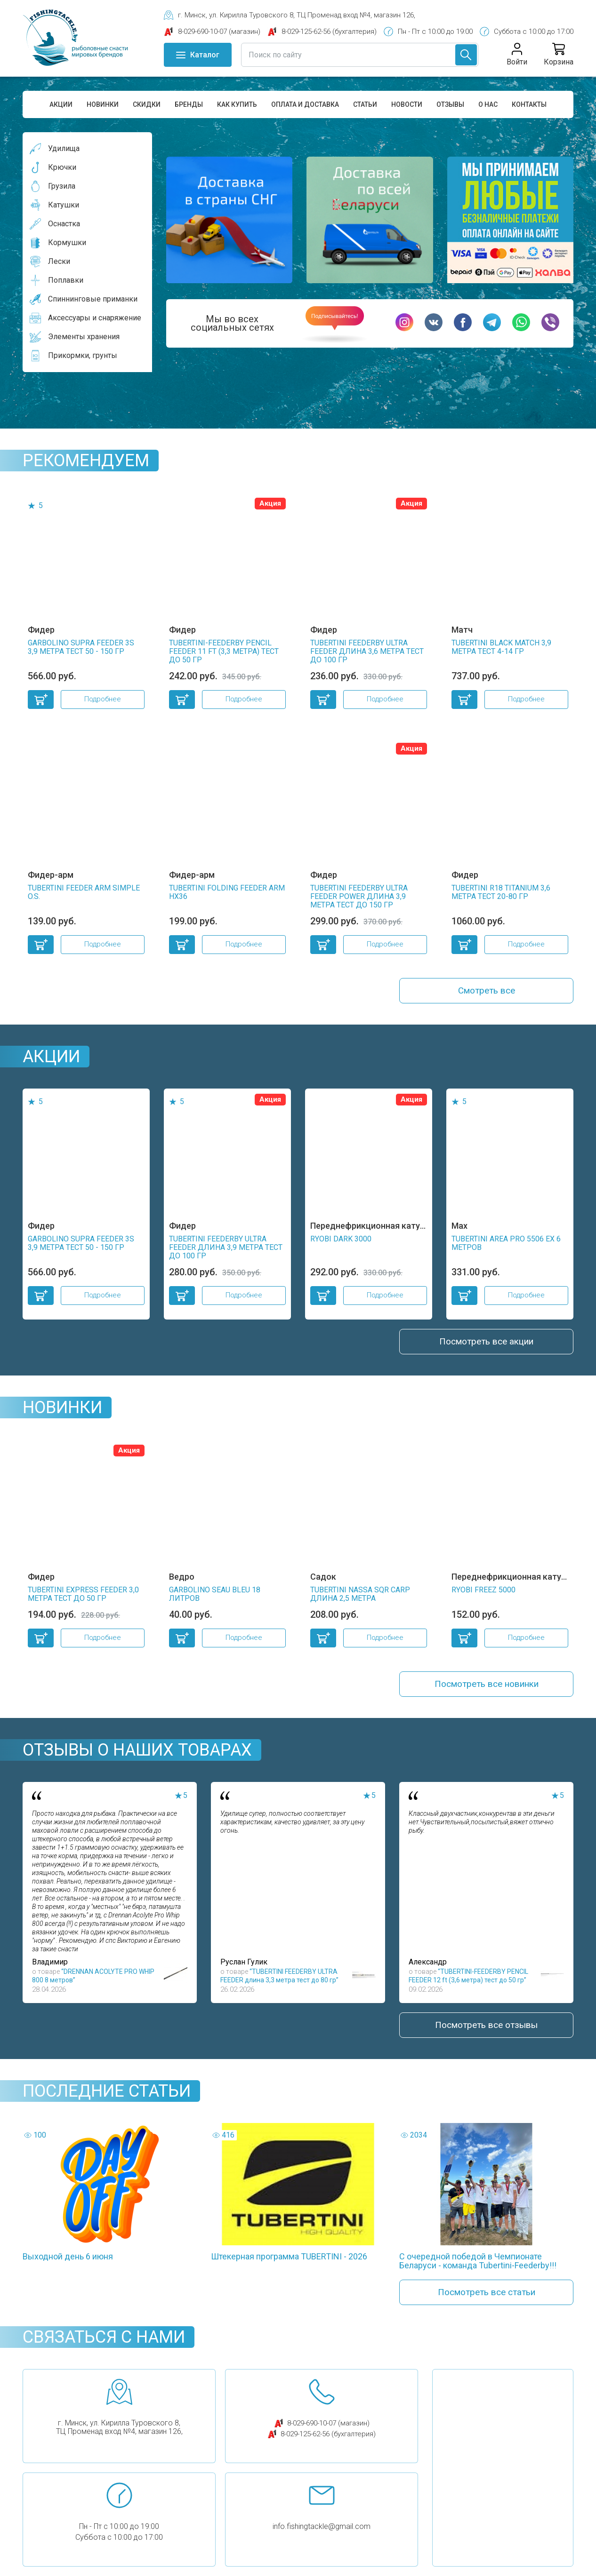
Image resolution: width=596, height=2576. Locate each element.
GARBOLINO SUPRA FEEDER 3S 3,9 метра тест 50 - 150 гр (81, 647)
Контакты (529, 104)
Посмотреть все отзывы (486, 2031)
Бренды (189, 104)
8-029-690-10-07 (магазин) (328, 2432)
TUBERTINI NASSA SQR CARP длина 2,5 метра (360, 1597)
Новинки (103, 104)
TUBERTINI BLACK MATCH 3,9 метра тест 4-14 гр (501, 647)
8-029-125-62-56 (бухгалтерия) (328, 2443)
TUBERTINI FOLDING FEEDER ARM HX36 (227, 892)
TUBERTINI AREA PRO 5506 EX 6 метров (506, 1245)
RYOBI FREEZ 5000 (483, 1593)
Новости (406, 104)
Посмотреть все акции (486, 1344)
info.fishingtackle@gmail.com (321, 2535)
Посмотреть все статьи (486, 2300)
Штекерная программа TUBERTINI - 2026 (289, 2264)
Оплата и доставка (305, 104)
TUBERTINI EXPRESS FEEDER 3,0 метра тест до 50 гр (83, 1597)
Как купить (237, 104)
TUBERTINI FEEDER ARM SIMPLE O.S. (84, 892)
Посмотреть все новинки (486, 1688)
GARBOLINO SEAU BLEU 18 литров (214, 1597)
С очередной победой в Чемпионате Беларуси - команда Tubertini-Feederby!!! (477, 2268)
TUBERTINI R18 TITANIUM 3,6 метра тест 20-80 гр (500, 892)
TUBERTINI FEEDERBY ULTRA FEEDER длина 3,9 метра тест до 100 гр (225, 1249)
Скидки (147, 104)
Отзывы (450, 104)
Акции (60, 104)
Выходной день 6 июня (68, 2264)
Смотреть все (486, 991)
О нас (488, 104)
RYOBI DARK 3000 (340, 1240)
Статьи (365, 104)
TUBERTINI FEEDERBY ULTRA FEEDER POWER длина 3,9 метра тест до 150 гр (359, 896)
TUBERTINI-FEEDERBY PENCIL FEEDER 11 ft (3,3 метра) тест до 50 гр (224, 651)
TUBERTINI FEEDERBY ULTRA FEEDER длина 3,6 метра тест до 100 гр (367, 651)
